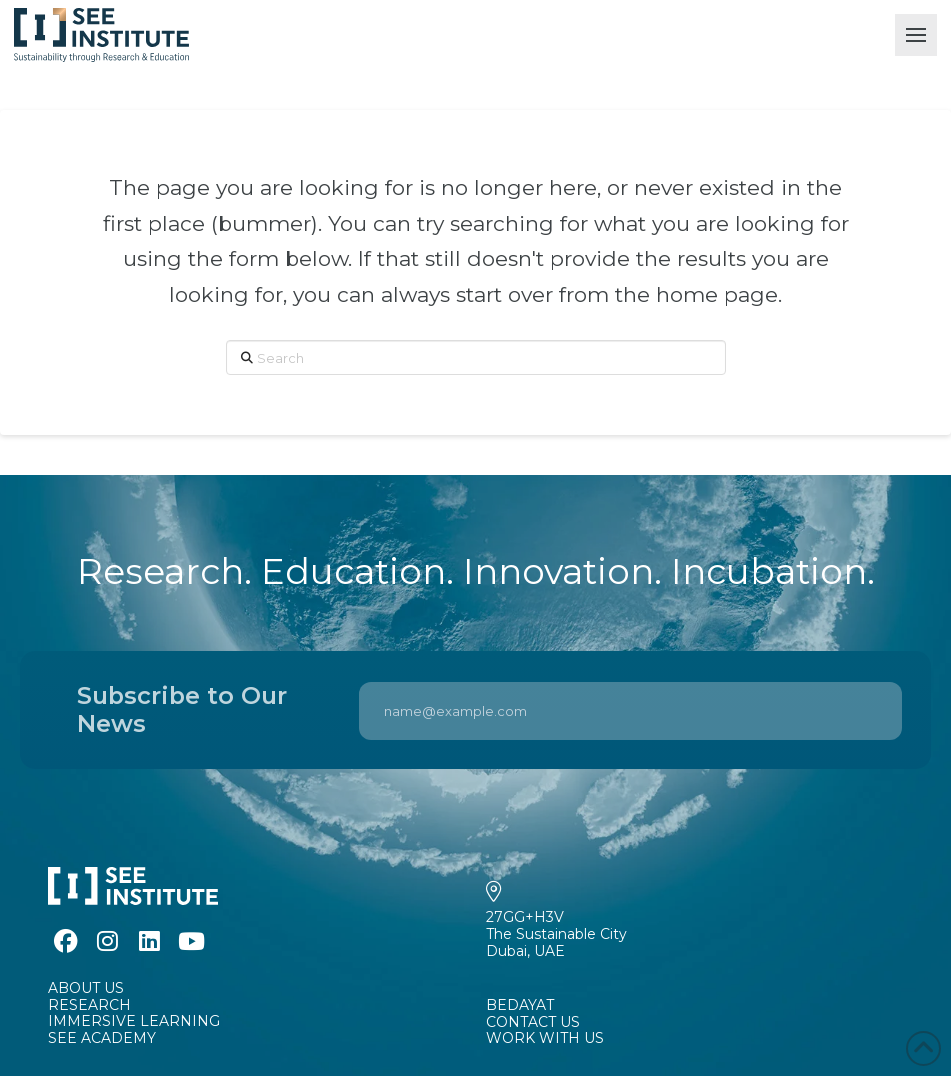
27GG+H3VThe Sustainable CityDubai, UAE (556, 934)
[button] (916, 35)
